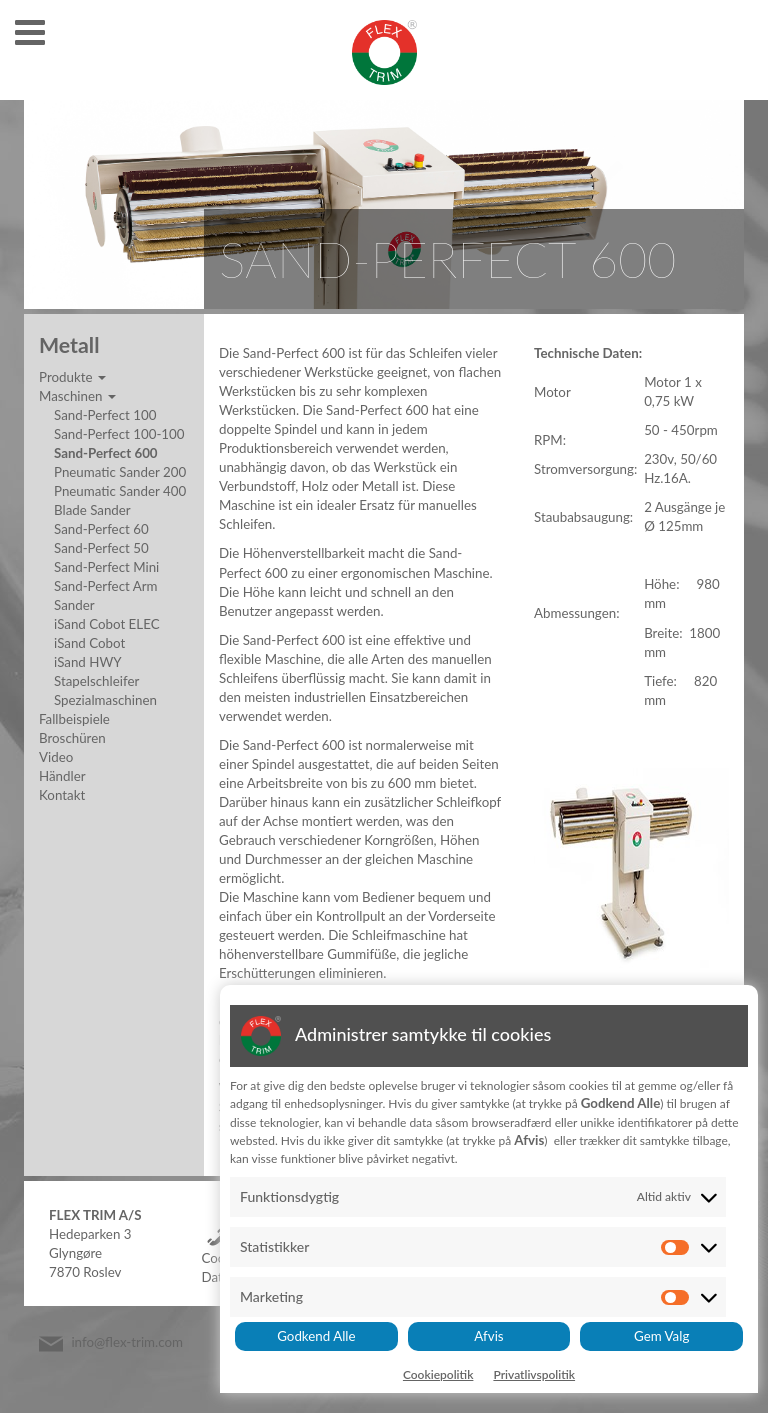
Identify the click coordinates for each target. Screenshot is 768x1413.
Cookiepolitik (438, 1374)
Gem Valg (661, 1336)
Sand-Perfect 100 (105, 415)
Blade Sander (92, 510)
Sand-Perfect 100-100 (119, 434)
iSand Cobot (89, 643)
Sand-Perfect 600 (106, 453)
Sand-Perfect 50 (101, 548)
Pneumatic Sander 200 (120, 472)
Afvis (488, 1336)
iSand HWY (88, 662)
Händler (62, 776)
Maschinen (77, 396)
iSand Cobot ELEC (107, 624)
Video (56, 757)
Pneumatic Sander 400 (120, 491)
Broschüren (72, 738)
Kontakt (62, 795)
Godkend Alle (316, 1336)
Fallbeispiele (74, 719)
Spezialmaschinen (105, 700)
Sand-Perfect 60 (101, 529)
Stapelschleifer (96, 681)
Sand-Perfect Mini (106, 567)
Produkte (72, 377)
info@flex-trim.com (127, 1343)
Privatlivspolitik (534, 1374)
